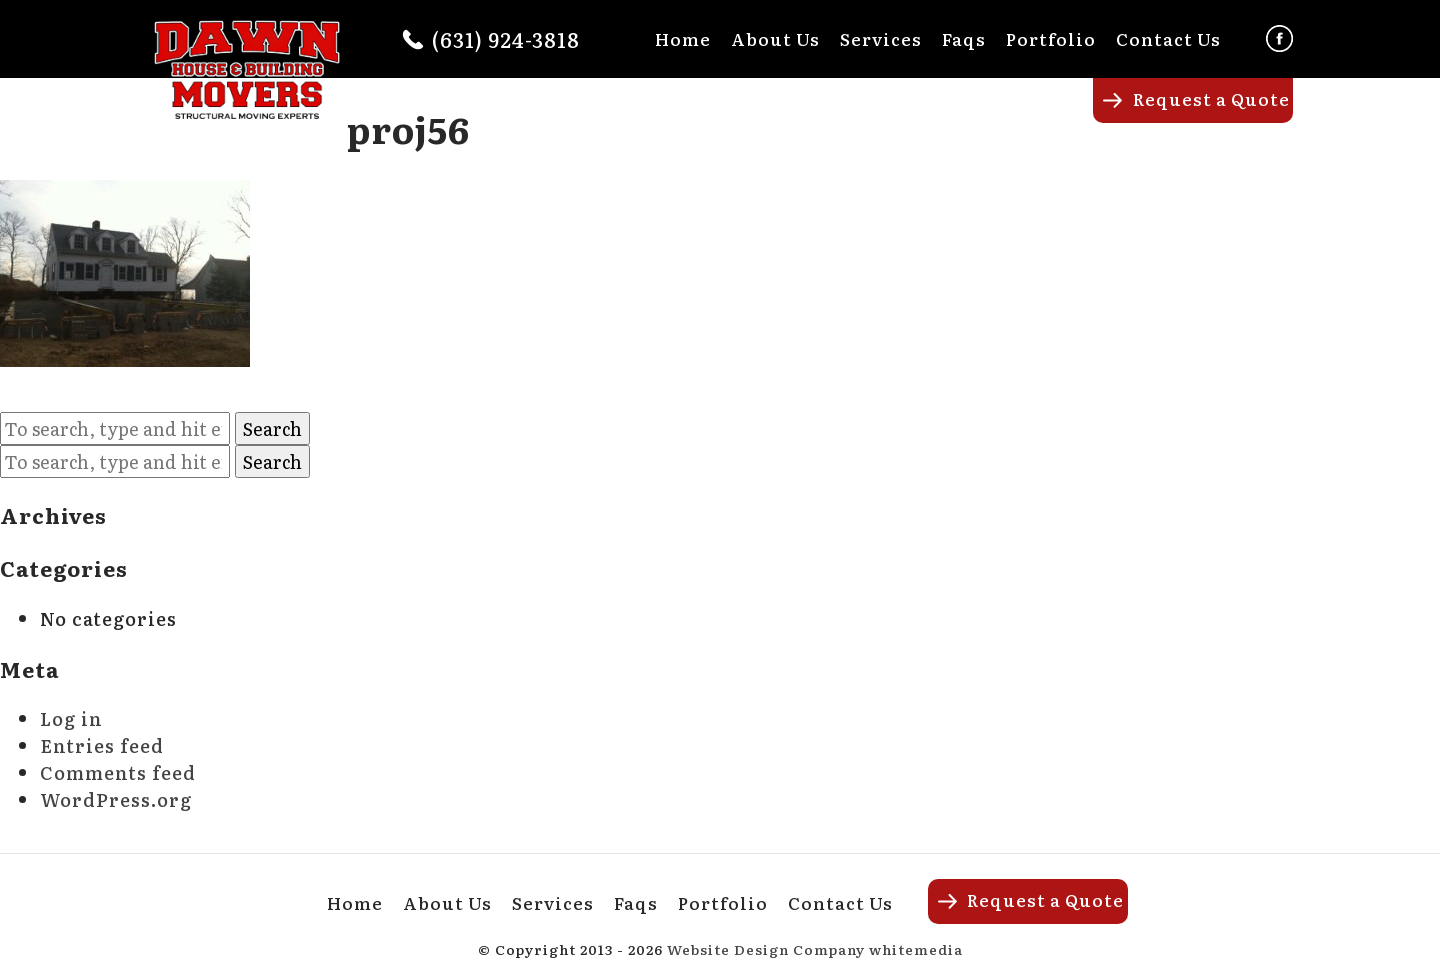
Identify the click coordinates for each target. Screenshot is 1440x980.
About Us (775, 38)
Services (881, 38)
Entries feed (102, 745)
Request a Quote (1211, 98)
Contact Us (1168, 38)
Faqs (964, 38)
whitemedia (916, 949)
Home (683, 38)
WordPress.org (116, 799)
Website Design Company (766, 949)
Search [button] (272, 428)
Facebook (1279, 38)
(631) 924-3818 (506, 39)
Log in (71, 718)
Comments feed (118, 772)
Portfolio (1051, 38)
